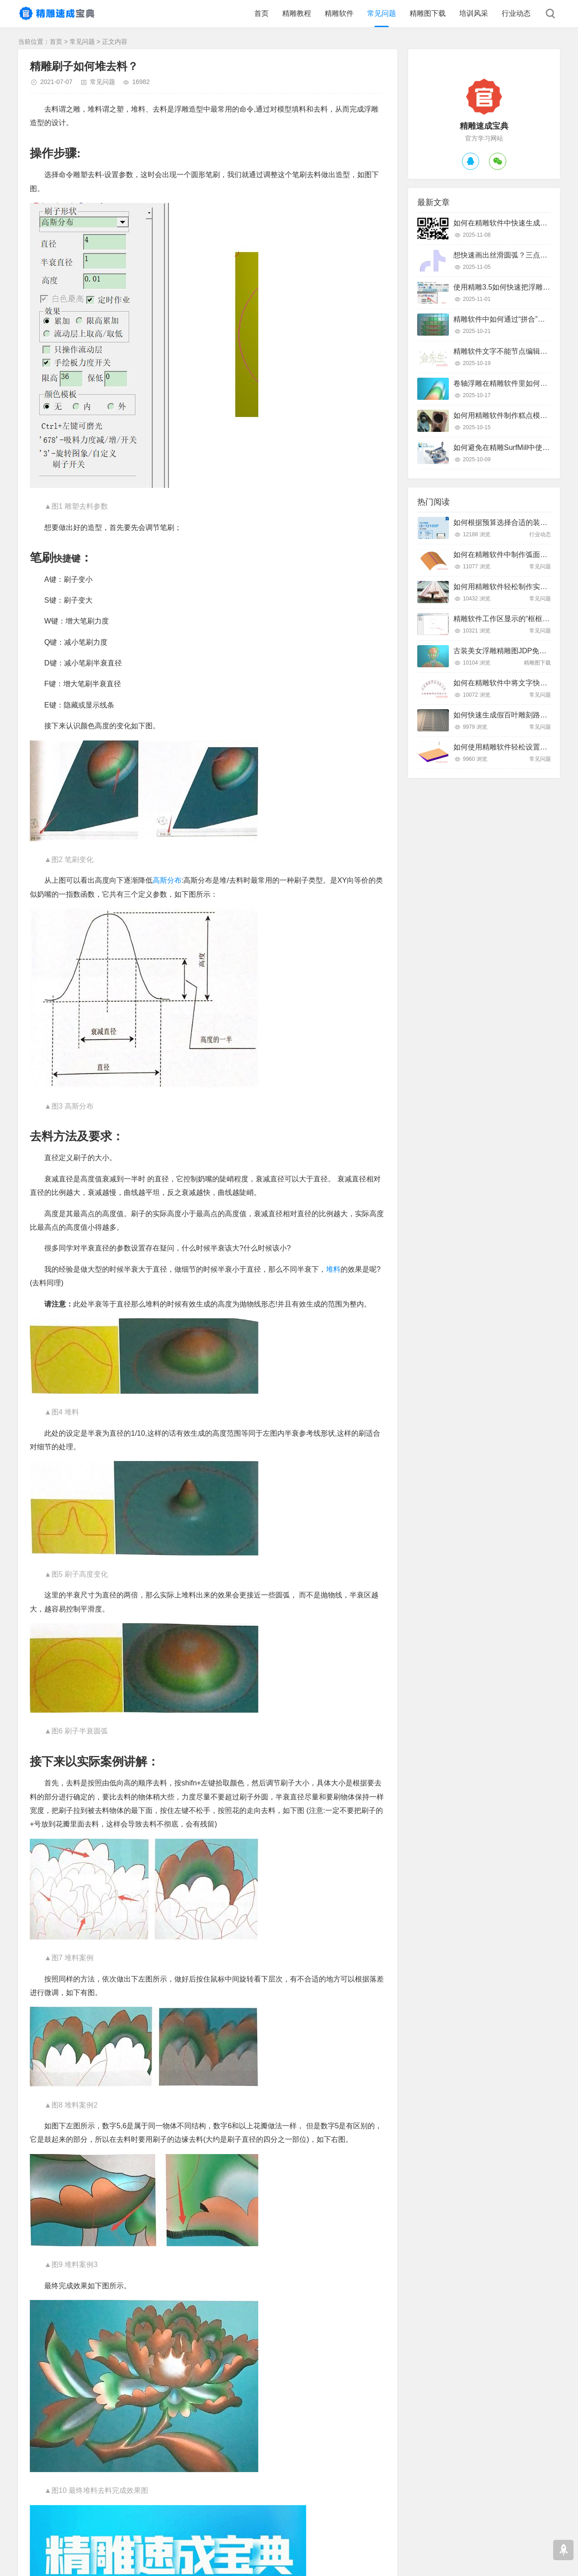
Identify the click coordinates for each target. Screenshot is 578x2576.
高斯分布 (167, 880)
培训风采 (473, 13)
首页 (261, 13)
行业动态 (516, 13)
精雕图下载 (428, 13)
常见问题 (381, 13)
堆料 (333, 1269)
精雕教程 (296, 13)
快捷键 (66, 558)
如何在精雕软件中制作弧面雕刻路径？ (514, 554)
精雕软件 (339, 13)
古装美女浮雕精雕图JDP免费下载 (507, 651)
